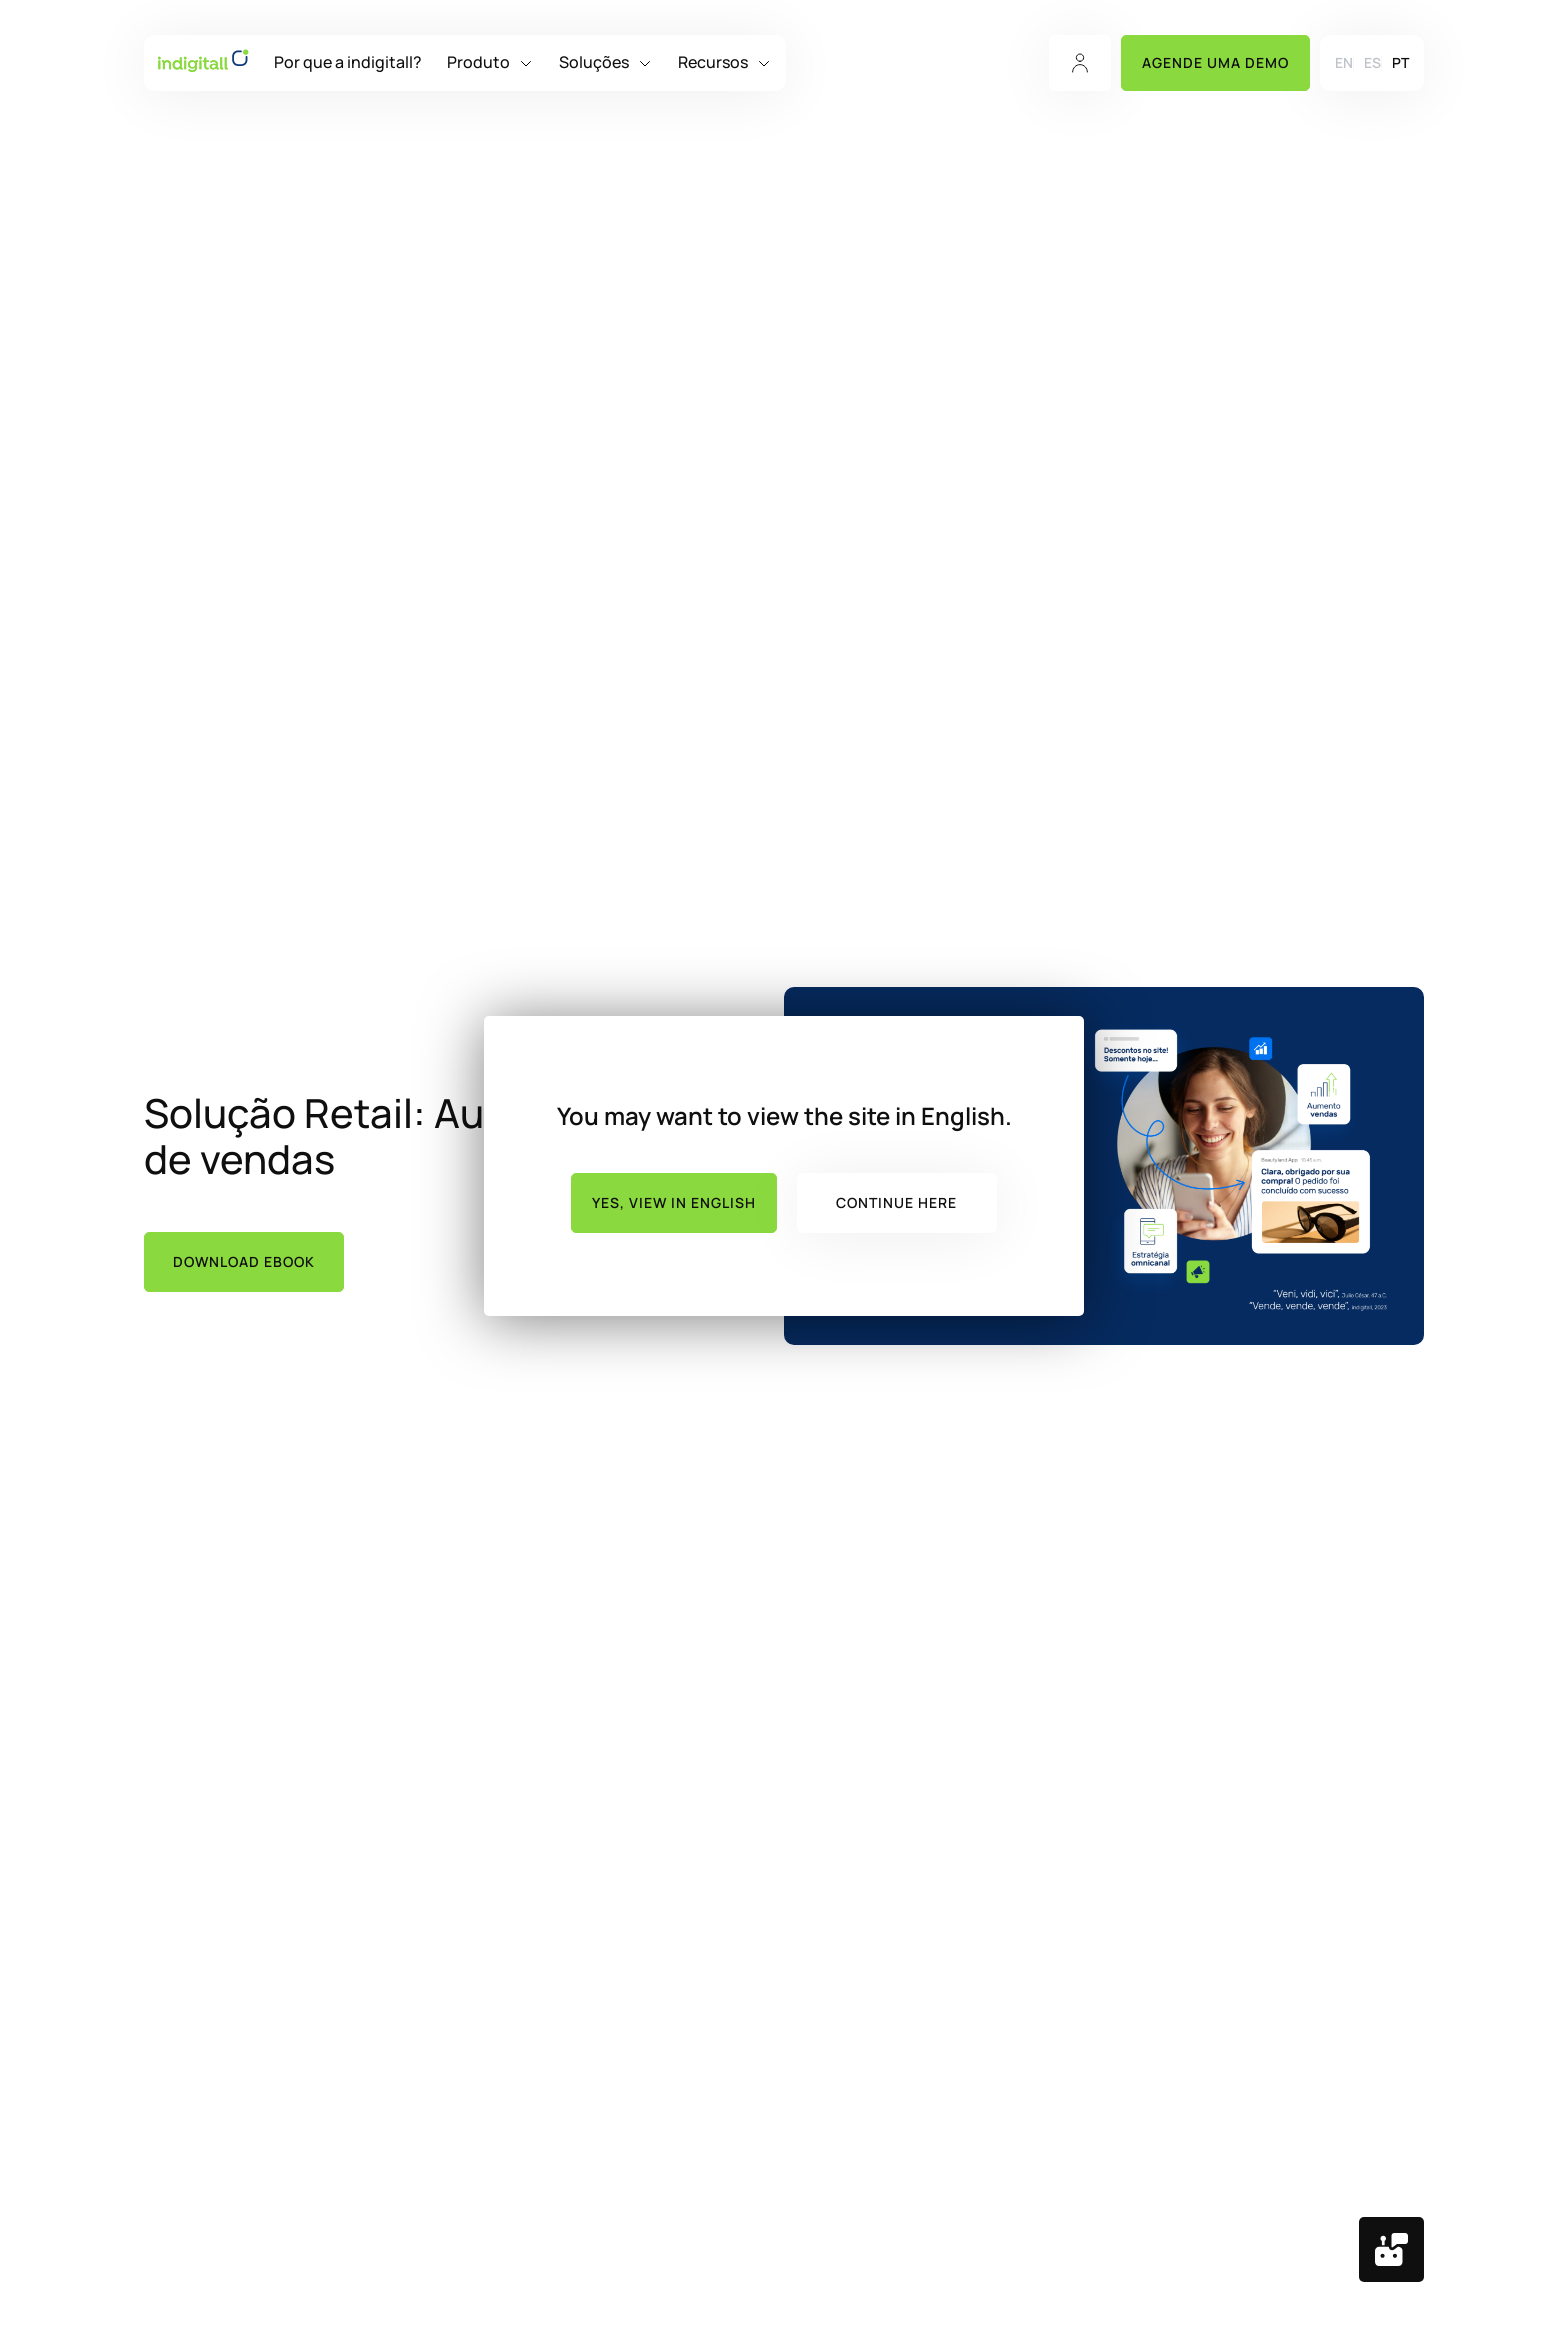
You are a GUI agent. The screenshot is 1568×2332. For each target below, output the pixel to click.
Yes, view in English (674, 1202)
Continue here (896, 1202)
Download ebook (244, 1261)
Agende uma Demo (1215, 62)
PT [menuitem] (1400, 63)
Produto (478, 62)
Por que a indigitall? (348, 62)
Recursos (713, 62)
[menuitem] (1344, 62)
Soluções (594, 62)
